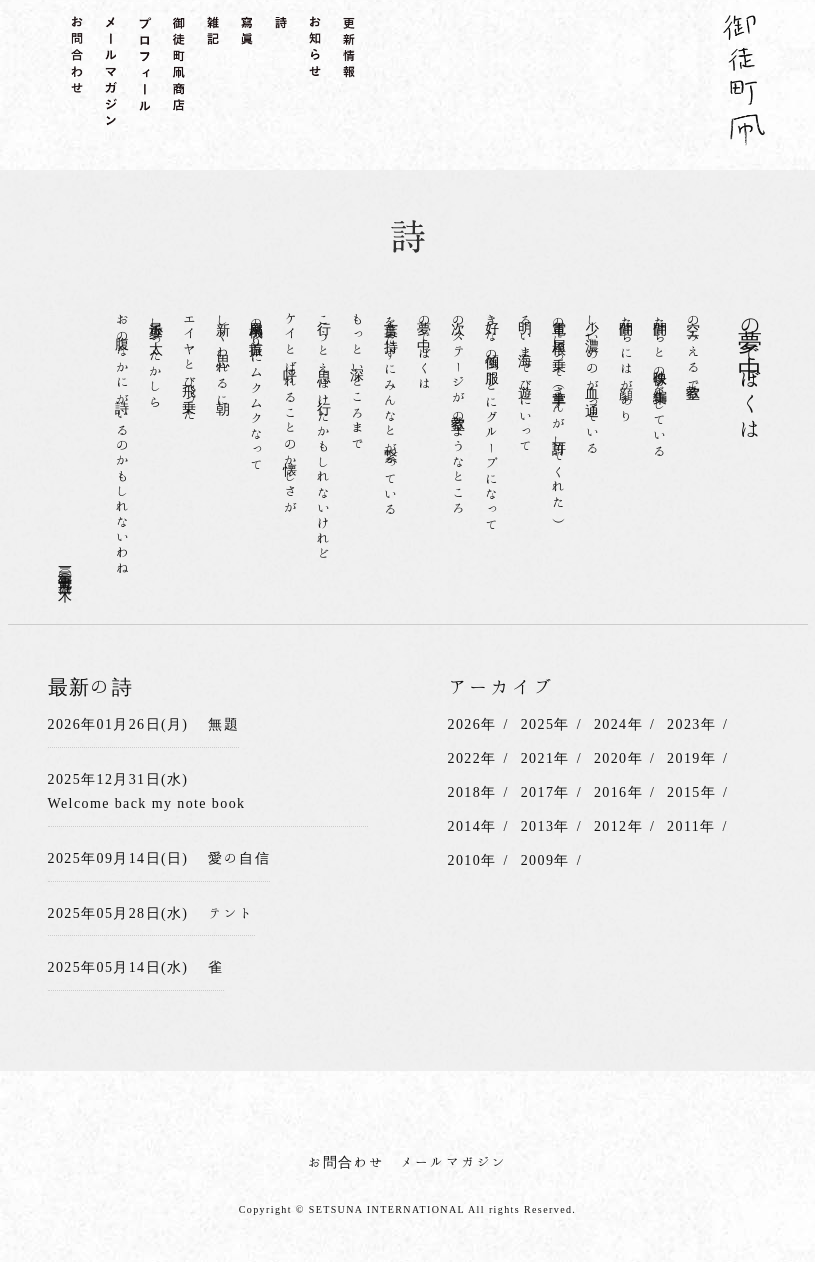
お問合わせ (346, 1162)
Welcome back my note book (147, 803)
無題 (223, 724)
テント (231, 913)
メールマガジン (454, 1162)
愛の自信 (239, 858)
